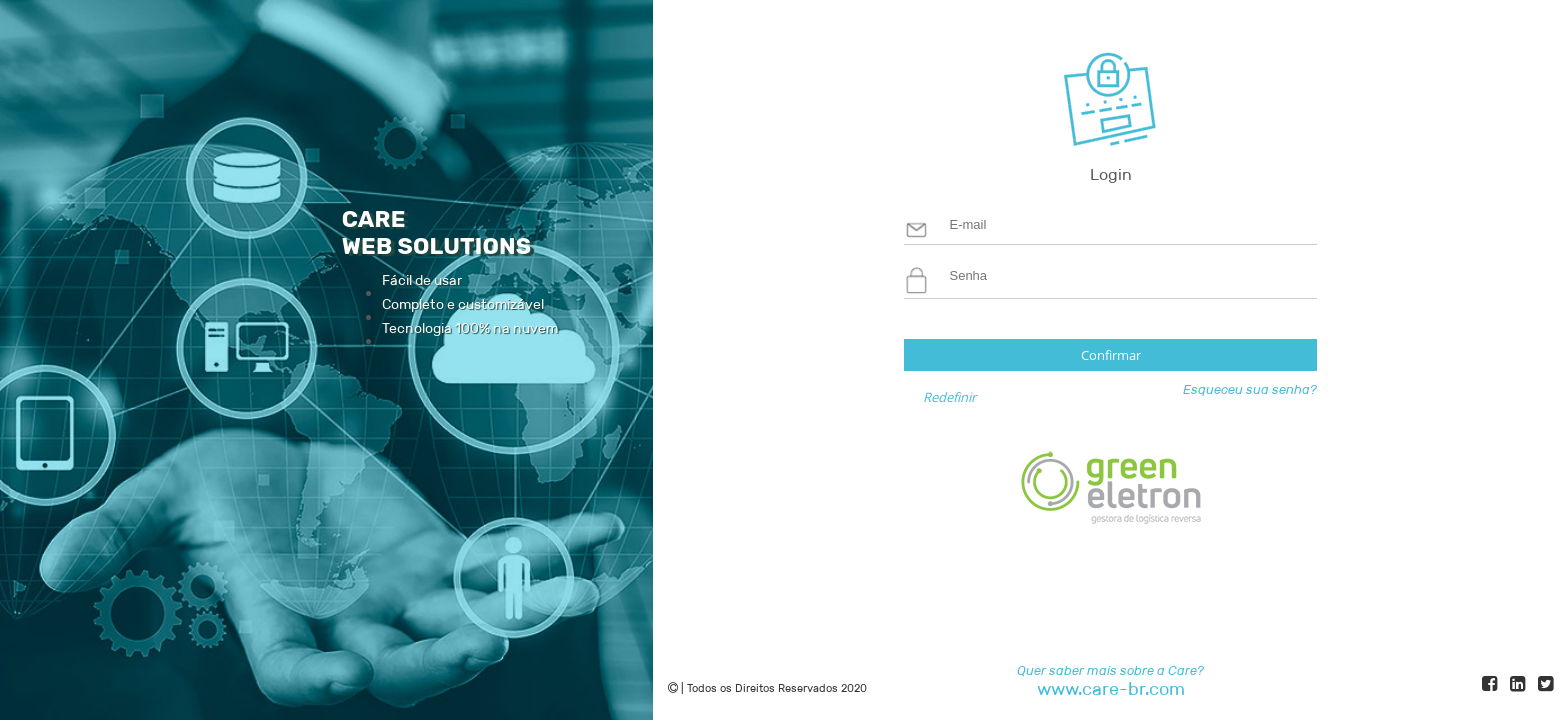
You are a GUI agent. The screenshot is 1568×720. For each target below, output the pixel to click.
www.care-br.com (1111, 689)
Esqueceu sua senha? (1250, 389)
